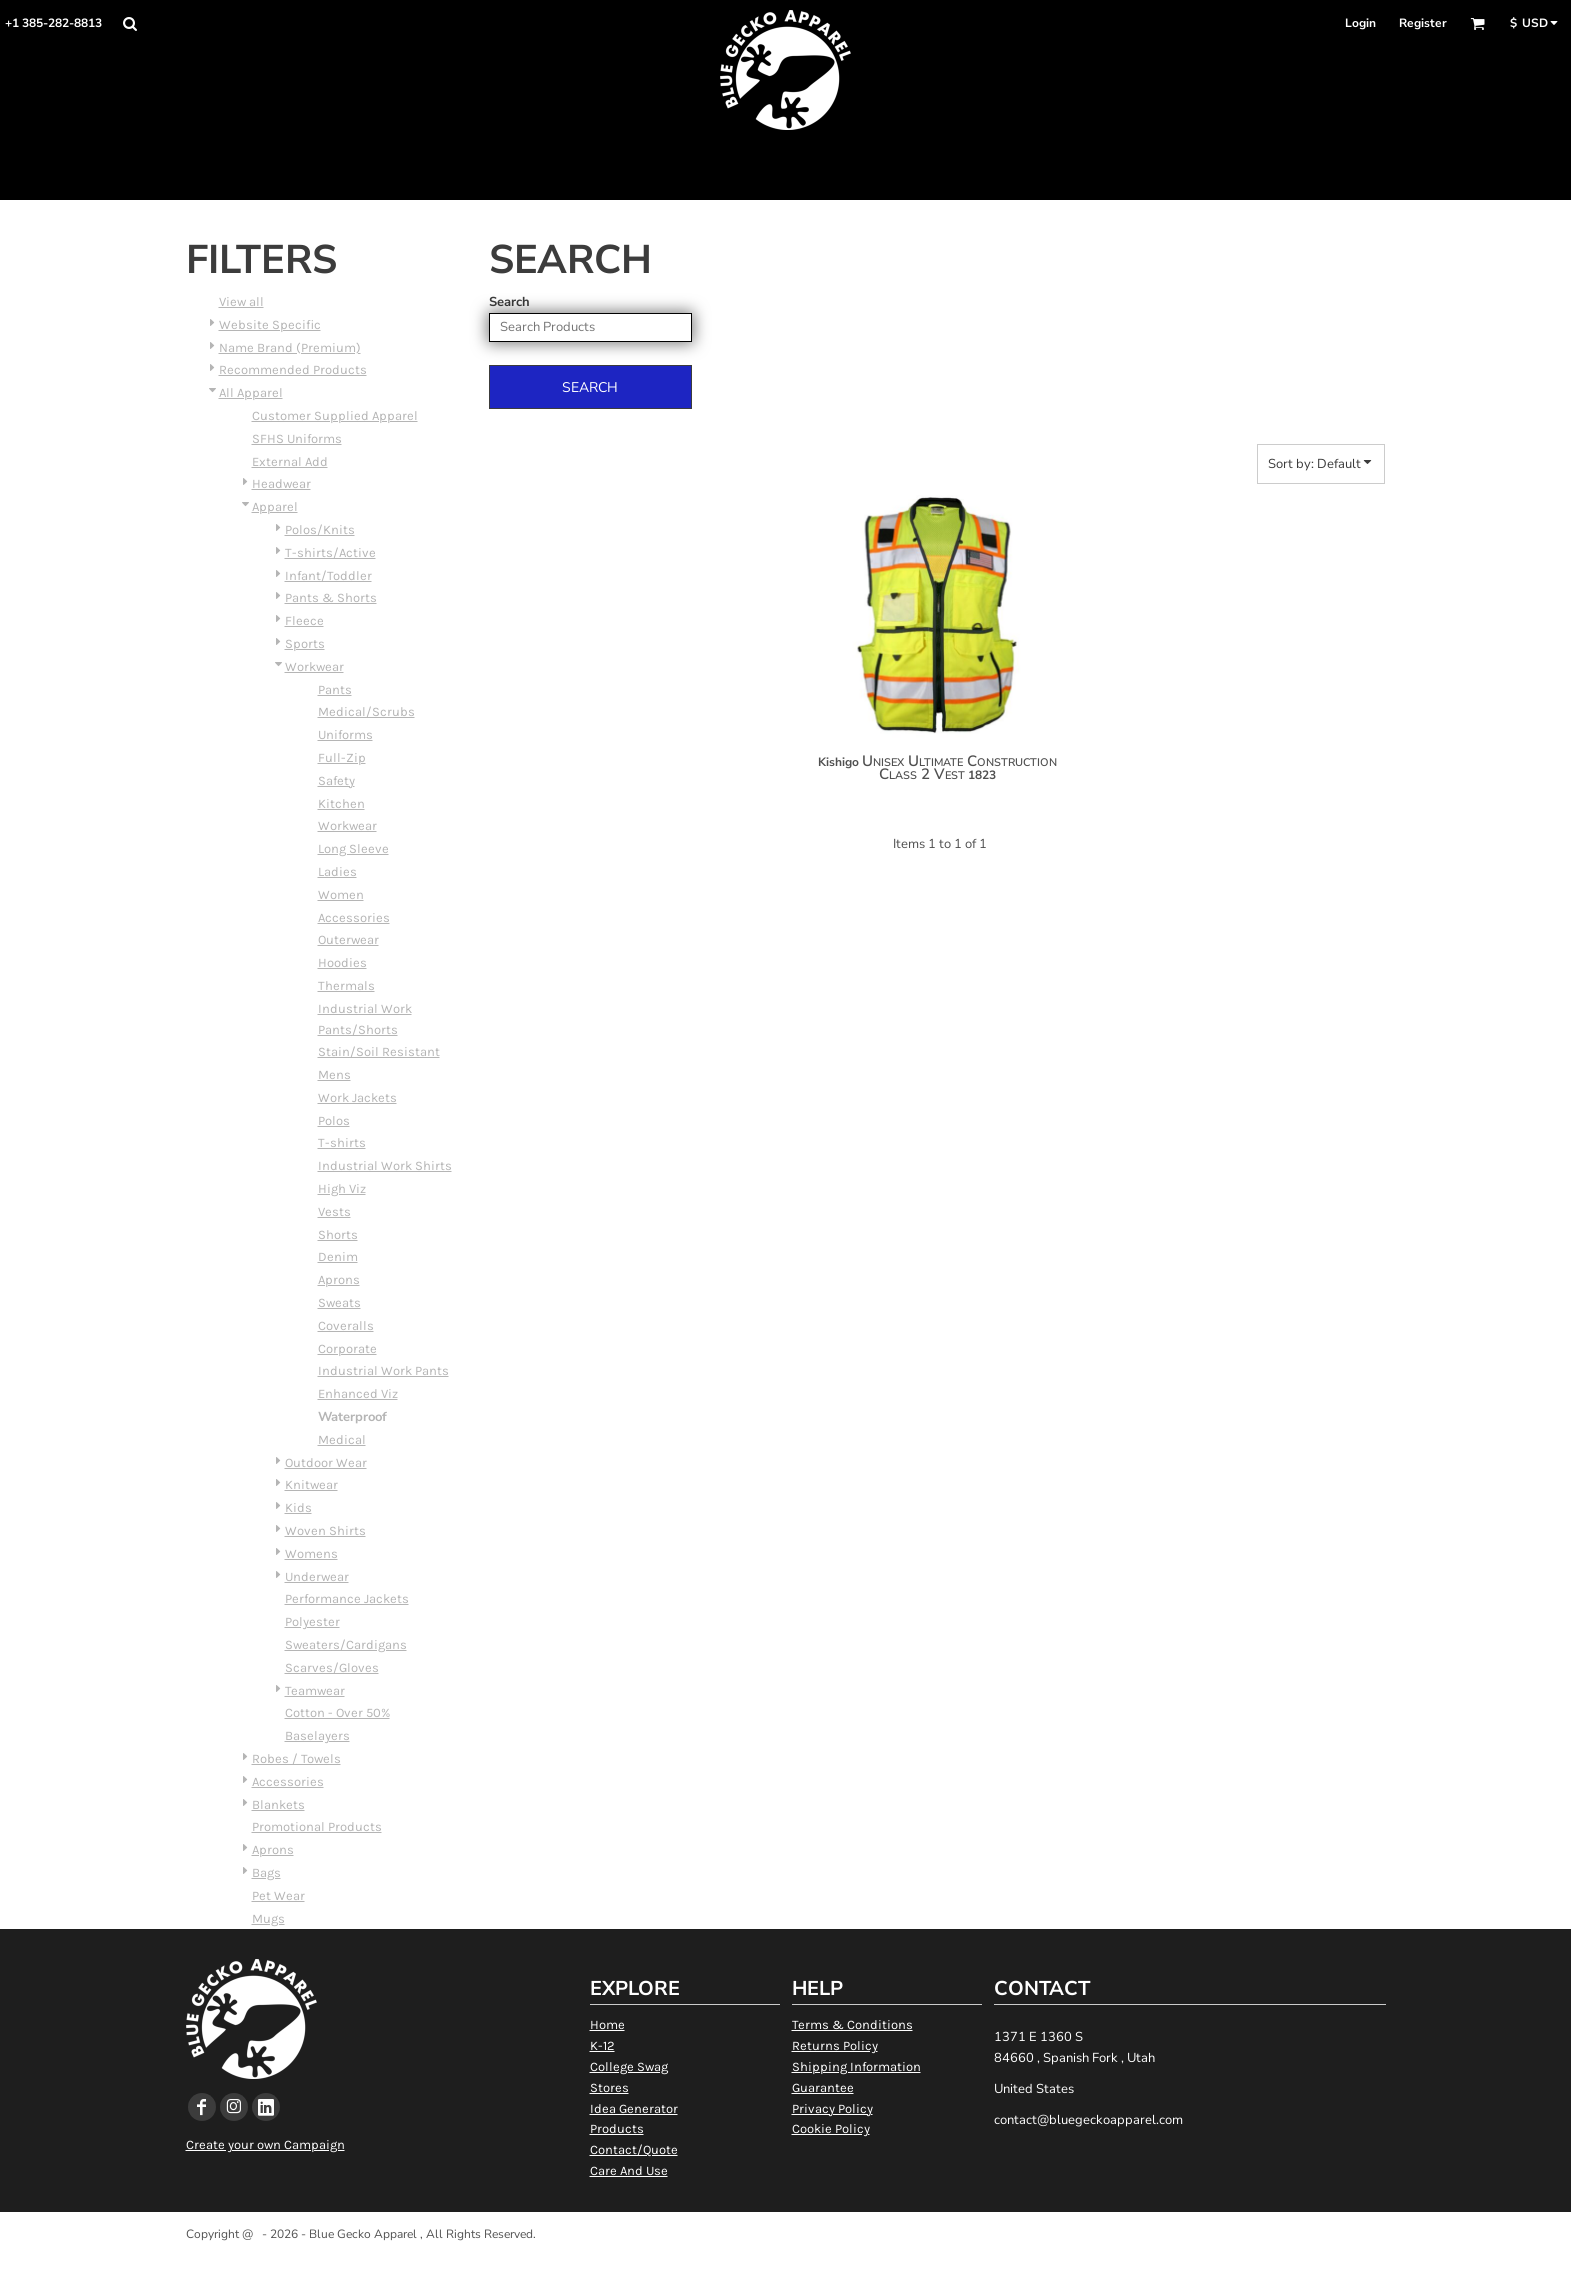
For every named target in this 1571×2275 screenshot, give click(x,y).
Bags (266, 1872)
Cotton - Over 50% (337, 1712)
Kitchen (341, 803)
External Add (290, 461)
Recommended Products (293, 369)
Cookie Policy (831, 2128)
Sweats (339, 1302)
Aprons (339, 1279)
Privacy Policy (832, 2108)
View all (241, 301)
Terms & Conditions (852, 2024)
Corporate (347, 1348)
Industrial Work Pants (383, 1370)
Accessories (354, 917)
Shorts (338, 1234)
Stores (609, 2087)
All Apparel (251, 392)
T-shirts (342, 1142)
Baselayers (317, 1735)
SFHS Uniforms (297, 438)
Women (341, 894)
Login (1360, 23)
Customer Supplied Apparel (335, 415)
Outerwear (348, 939)
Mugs (268, 1918)
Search (509, 302)
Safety (336, 780)
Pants (335, 689)
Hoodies (342, 962)
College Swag (629, 2066)
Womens (311, 1553)
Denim (338, 1256)
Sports (305, 643)
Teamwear (315, 1690)
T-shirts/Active (330, 552)
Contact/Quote (634, 2149)
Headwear (281, 483)
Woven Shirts (325, 1530)
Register (1423, 23)
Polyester (312, 1621)
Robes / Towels (296, 1758)
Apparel (275, 506)
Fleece (304, 620)
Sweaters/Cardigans (346, 1644)
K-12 (602, 2045)
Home (607, 2024)
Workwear (314, 666)
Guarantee (823, 2087)
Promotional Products (317, 1826)
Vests (334, 1211)
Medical (342, 1439)
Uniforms (345, 734)
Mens (334, 1074)
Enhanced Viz (358, 1393)
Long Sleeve (353, 848)
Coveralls (346, 1325)
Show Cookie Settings (785, 2259)
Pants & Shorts (331, 597)
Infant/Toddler (328, 575)
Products (617, 2128)
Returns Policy (835, 2045)
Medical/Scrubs (366, 711)
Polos (334, 1120)
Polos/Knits (320, 529)
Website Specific (270, 324)
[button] (129, 23)
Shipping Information (856, 2066)
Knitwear (311, 1484)
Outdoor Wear (326, 1462)
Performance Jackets (347, 1598)
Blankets (278, 1804)
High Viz (342, 1188)
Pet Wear (278, 1895)
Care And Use (629, 2170)
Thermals (346, 985)
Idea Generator (634, 2108)
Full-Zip (342, 757)
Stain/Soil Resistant (379, 1051)
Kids (298, 1507)
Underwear (317, 1576)
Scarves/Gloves (332, 1667)
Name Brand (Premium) (290, 347)
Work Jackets (357, 1097)
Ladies (337, 871)
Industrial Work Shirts (385, 1165)
